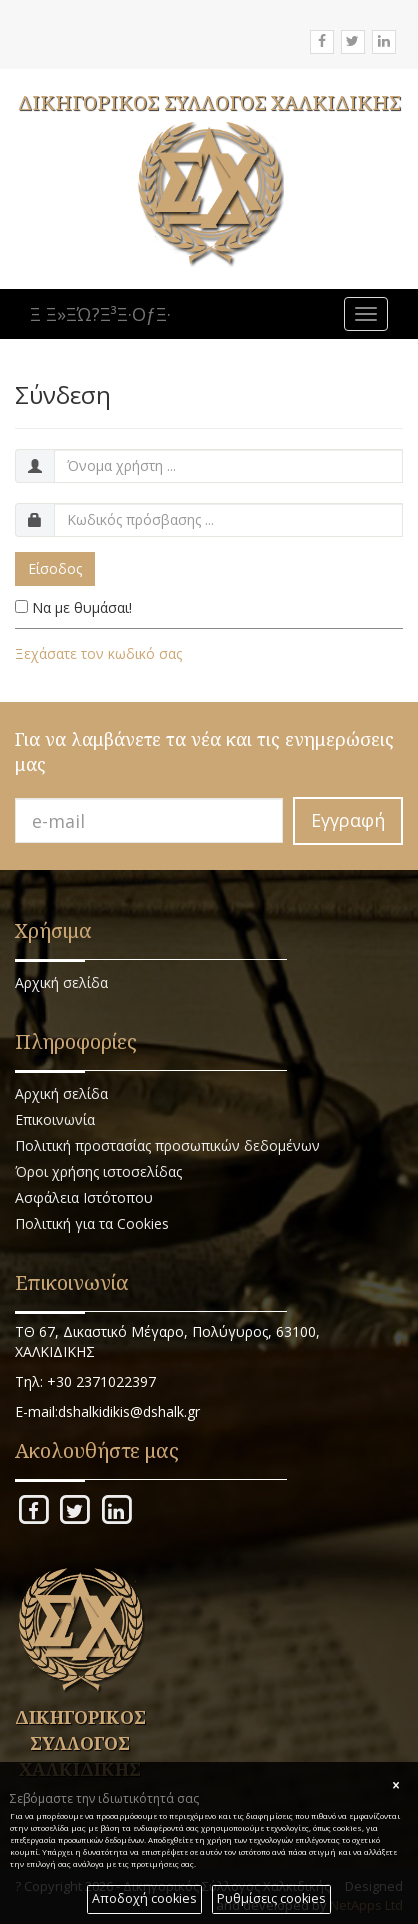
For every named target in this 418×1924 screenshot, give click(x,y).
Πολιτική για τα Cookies (92, 1223)
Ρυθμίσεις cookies (271, 1898)
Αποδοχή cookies (144, 1898)
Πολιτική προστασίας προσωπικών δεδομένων (167, 1145)
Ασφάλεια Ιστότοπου (84, 1197)
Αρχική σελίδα (61, 982)
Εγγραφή (348, 820)
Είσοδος (55, 568)
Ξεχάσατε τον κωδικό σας (98, 653)
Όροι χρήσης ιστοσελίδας (98, 1171)
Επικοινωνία (55, 1119)
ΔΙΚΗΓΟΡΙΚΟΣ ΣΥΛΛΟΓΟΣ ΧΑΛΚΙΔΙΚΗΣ (209, 102)
